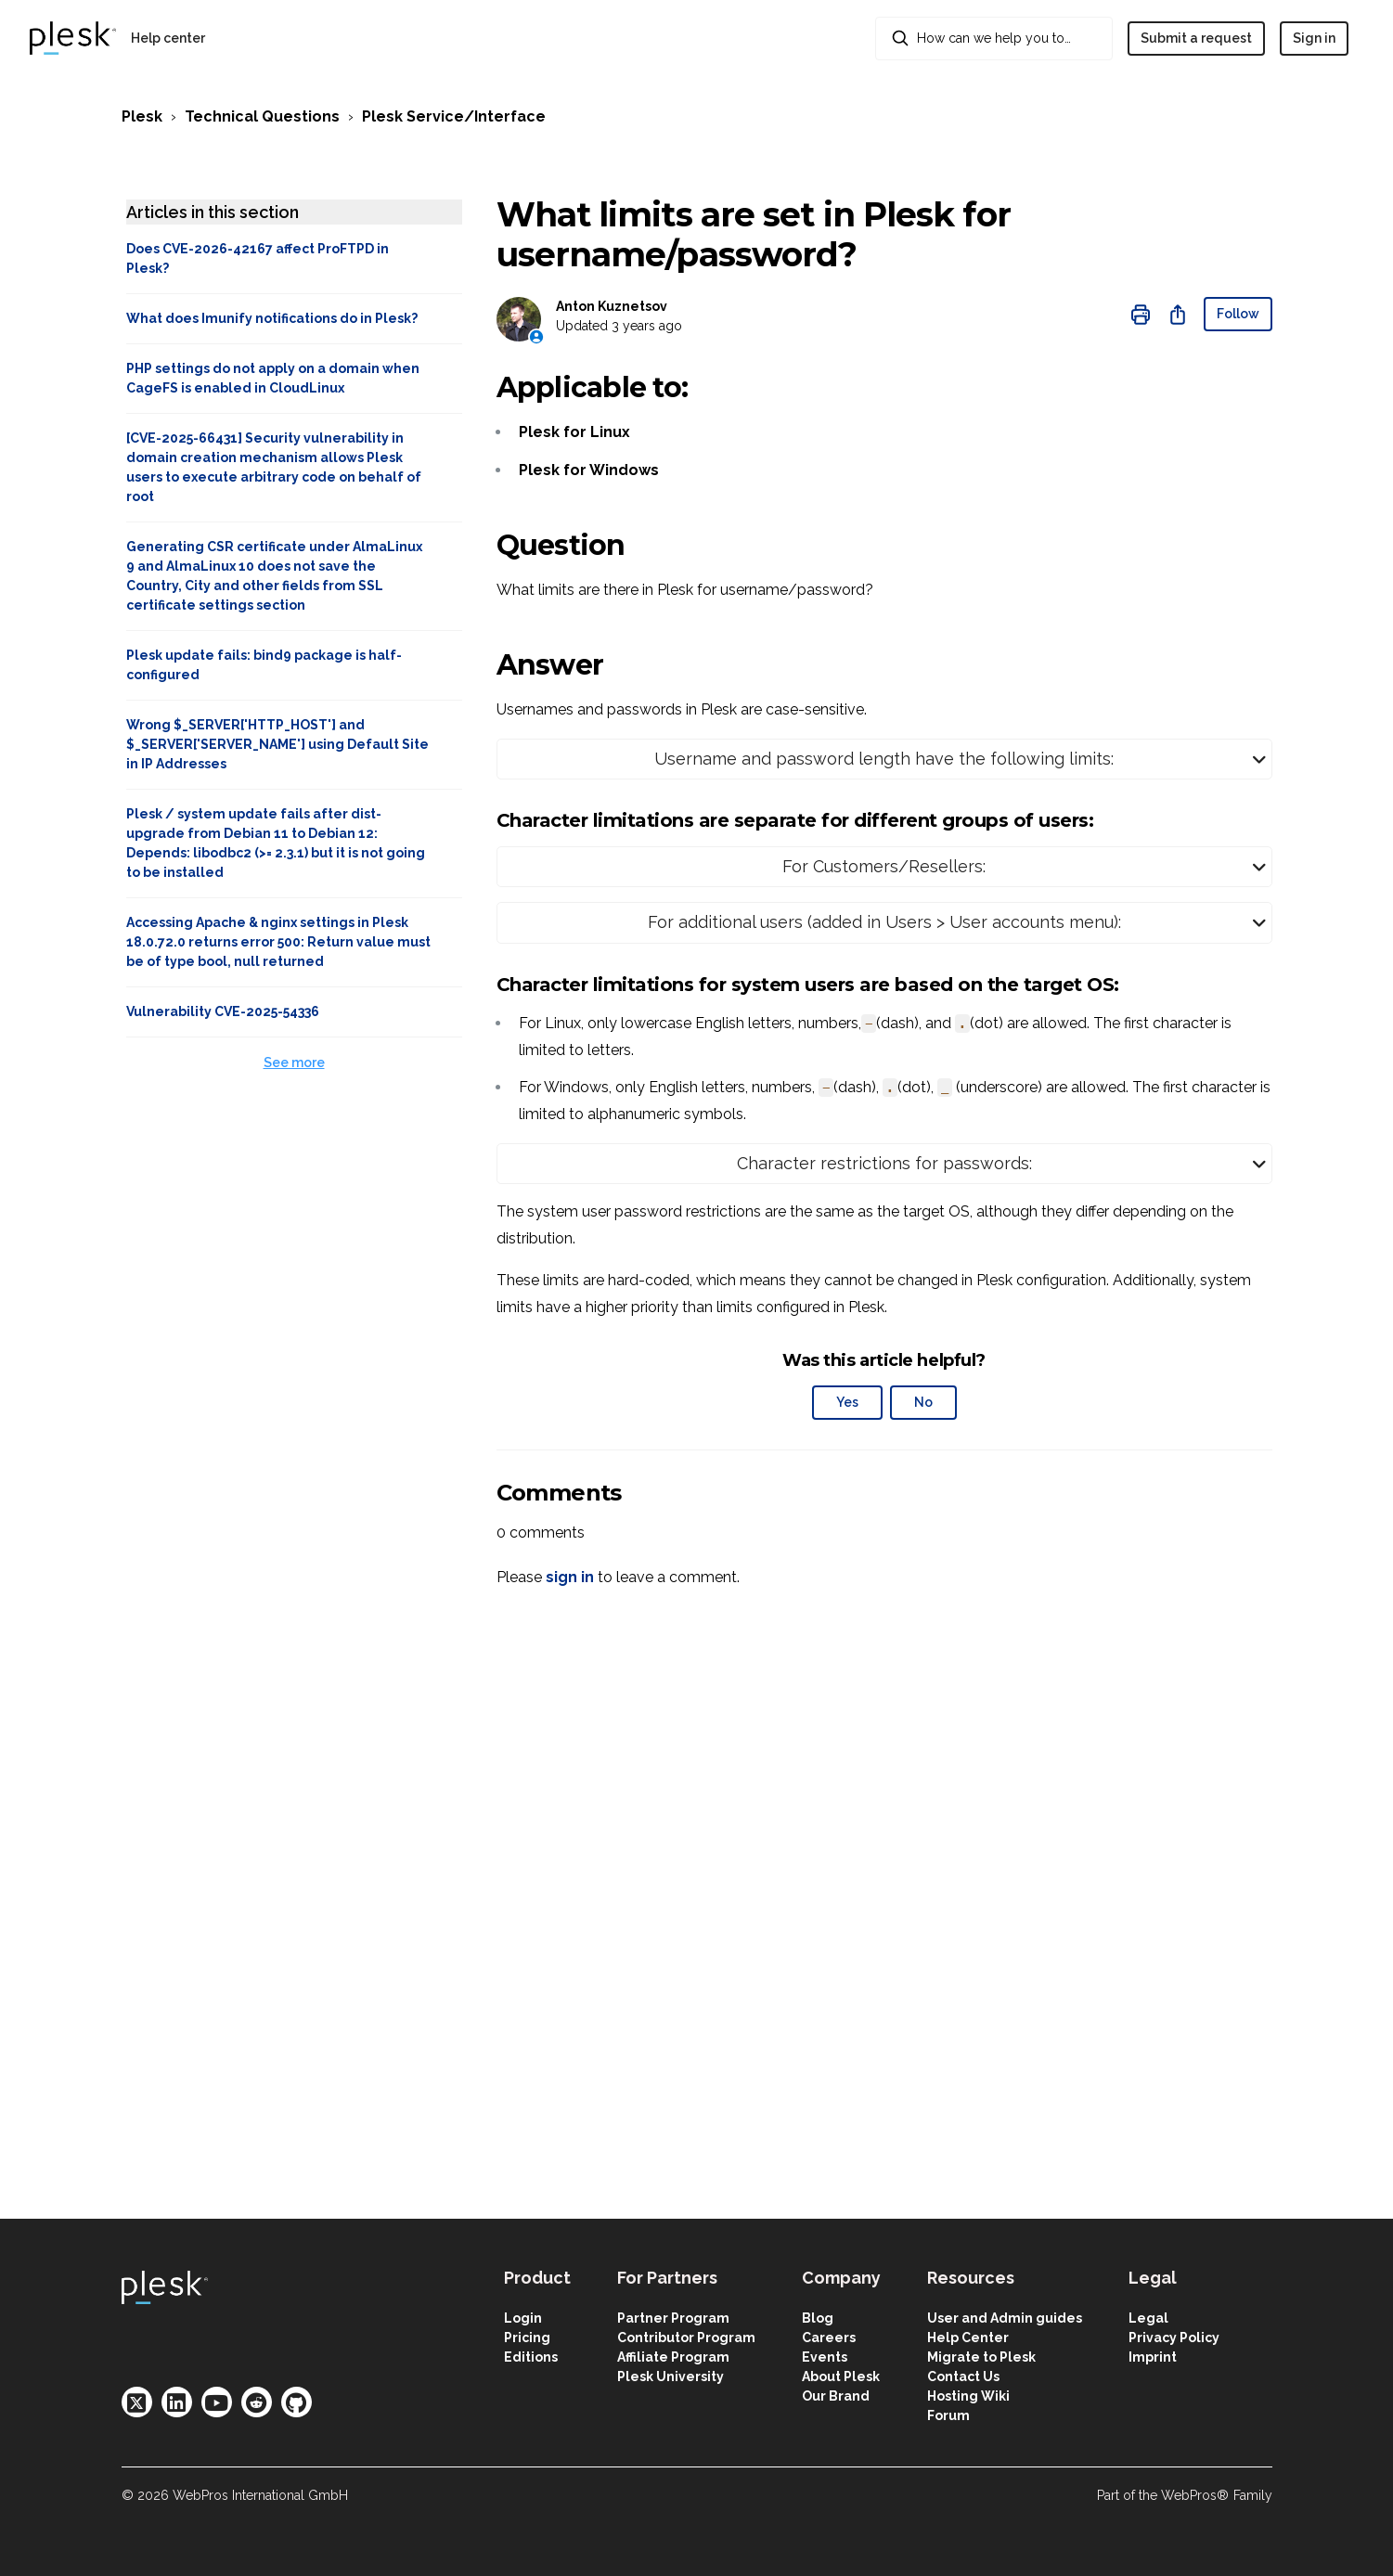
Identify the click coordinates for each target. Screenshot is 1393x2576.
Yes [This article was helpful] (847, 1402)
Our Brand (836, 2396)
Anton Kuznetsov (611, 306)
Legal (1148, 2318)
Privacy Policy (1174, 2337)
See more (294, 1062)
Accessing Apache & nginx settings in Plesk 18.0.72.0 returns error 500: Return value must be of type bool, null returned (278, 942)
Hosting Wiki (968, 2396)
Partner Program (673, 2318)
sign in (570, 1577)
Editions (531, 2357)
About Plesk (841, 2376)
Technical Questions (262, 116)
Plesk (142, 116)
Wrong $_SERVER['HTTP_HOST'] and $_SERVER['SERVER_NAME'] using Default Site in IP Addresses (277, 744)
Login (523, 2318)
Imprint (1153, 2357)
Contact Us (963, 2376)
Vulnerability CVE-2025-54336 (222, 1011)
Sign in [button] (1314, 38)
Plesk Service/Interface (454, 116)
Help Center (968, 2337)
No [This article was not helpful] (923, 1402)
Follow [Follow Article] (1238, 313)
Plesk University (670, 2376)
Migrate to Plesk (981, 2357)
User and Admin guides (1004, 2318)
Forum (948, 2415)
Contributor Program (686, 2337)
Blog (817, 2318)
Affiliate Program (673, 2357)
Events (824, 2357)
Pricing (527, 2337)
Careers (829, 2337)
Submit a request (1196, 38)
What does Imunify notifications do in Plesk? (272, 318)
